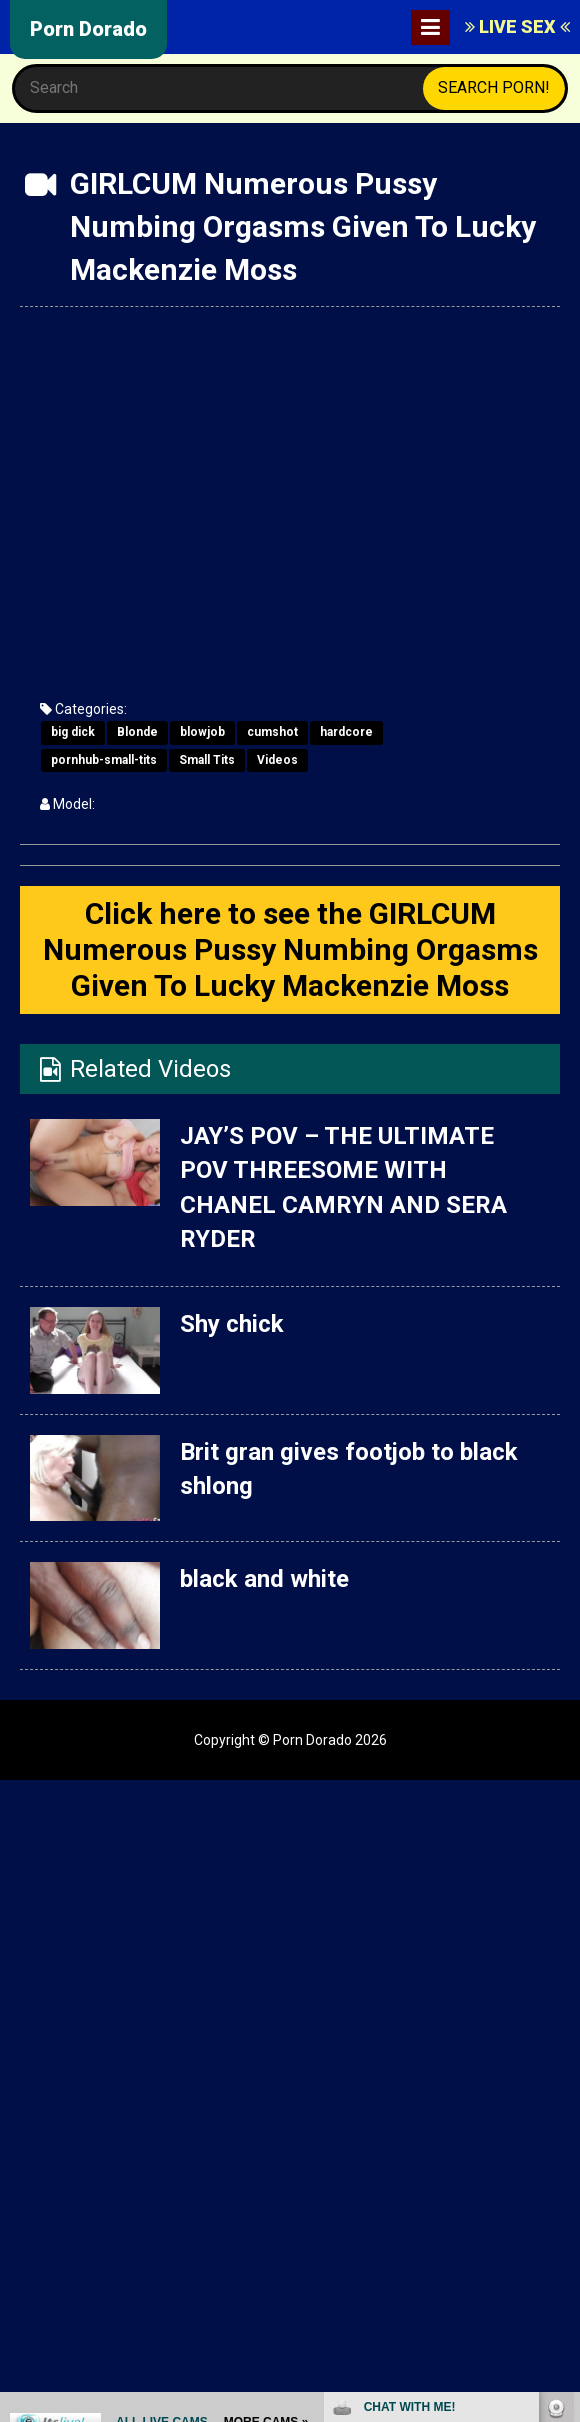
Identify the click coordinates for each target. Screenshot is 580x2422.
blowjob (202, 732)
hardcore (346, 732)
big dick (73, 732)
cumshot (272, 732)
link (562, 2109)
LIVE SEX (517, 26)
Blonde (137, 732)
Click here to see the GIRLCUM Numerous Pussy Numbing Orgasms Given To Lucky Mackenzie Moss (290, 949)
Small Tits (207, 760)
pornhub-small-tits (104, 760)
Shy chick (231, 1324)
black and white (264, 1579)
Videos (277, 760)
